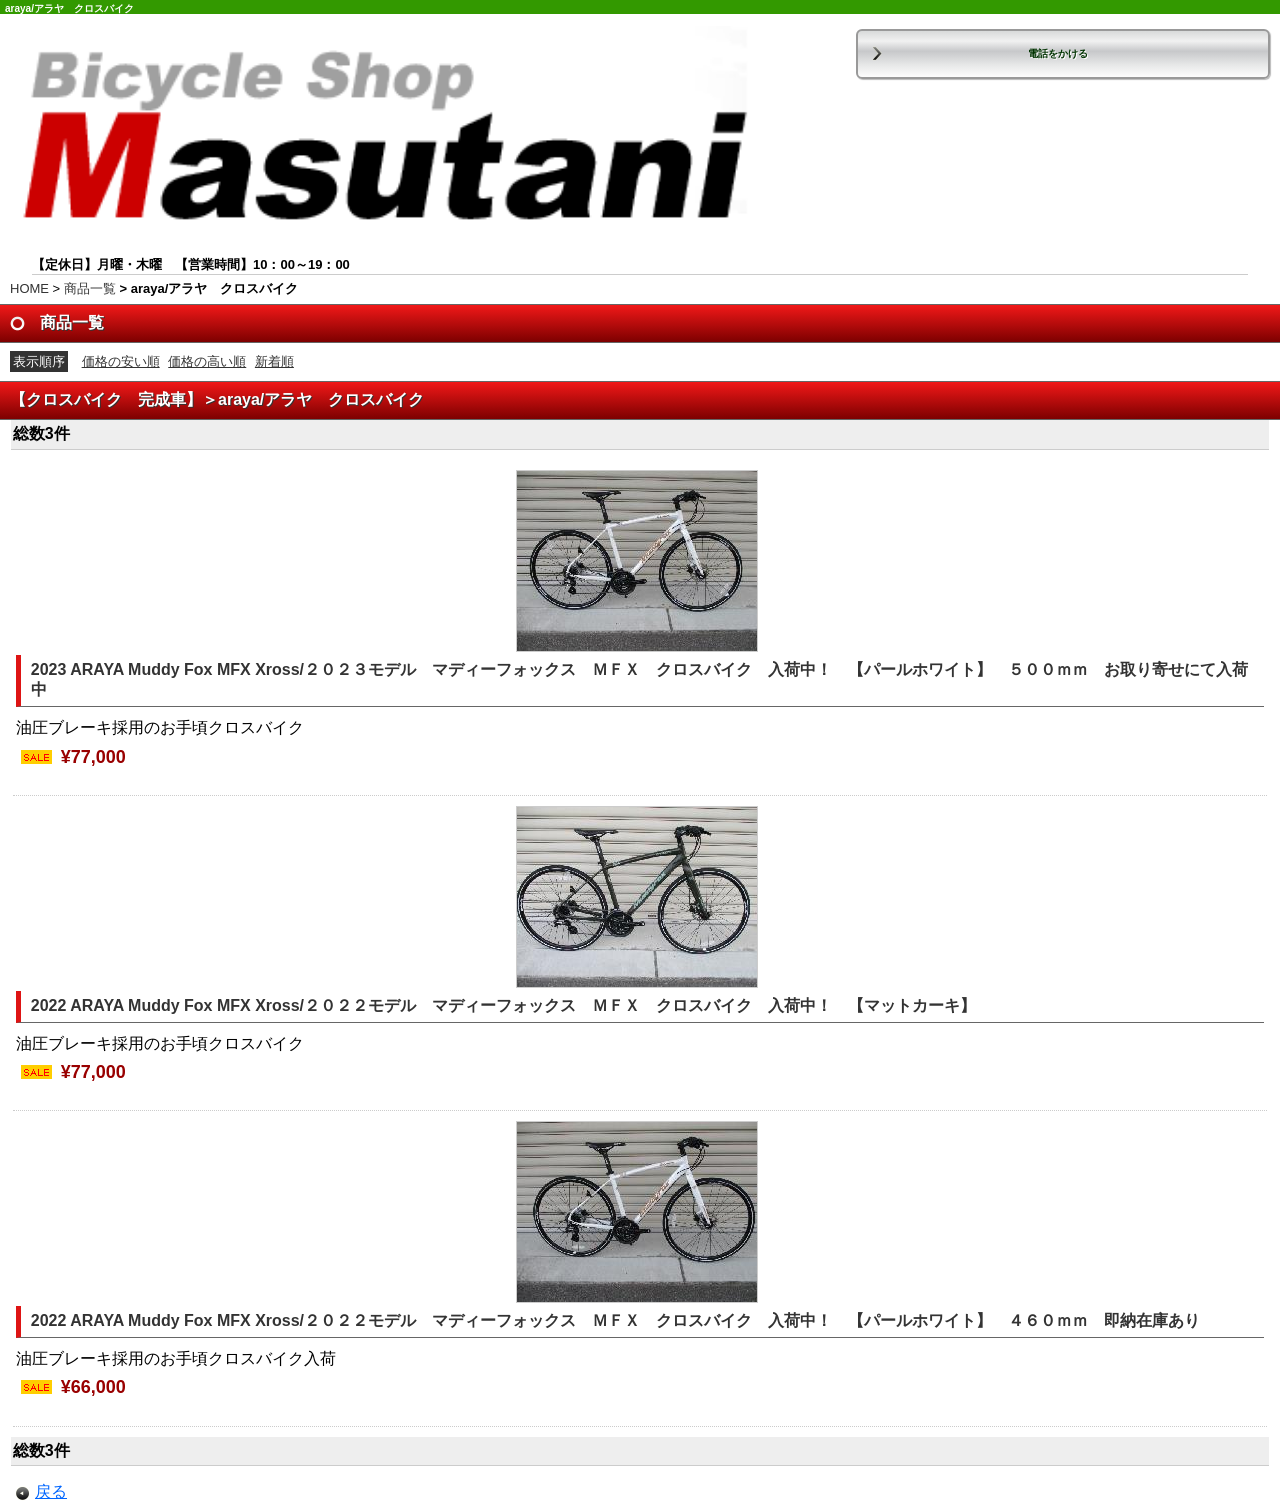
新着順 (274, 361)
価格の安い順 (121, 361)
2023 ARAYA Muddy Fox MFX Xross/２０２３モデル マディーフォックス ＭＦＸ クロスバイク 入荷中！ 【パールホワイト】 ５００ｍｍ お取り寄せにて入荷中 (639, 680)
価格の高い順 (207, 361)
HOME (29, 288)
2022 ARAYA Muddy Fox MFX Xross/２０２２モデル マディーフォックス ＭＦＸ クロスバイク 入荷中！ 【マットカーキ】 (511, 1005)
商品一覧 (90, 288)
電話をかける (1058, 53)
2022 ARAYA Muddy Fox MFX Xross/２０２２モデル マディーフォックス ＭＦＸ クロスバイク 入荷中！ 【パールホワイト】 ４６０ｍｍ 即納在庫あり (615, 1320)
